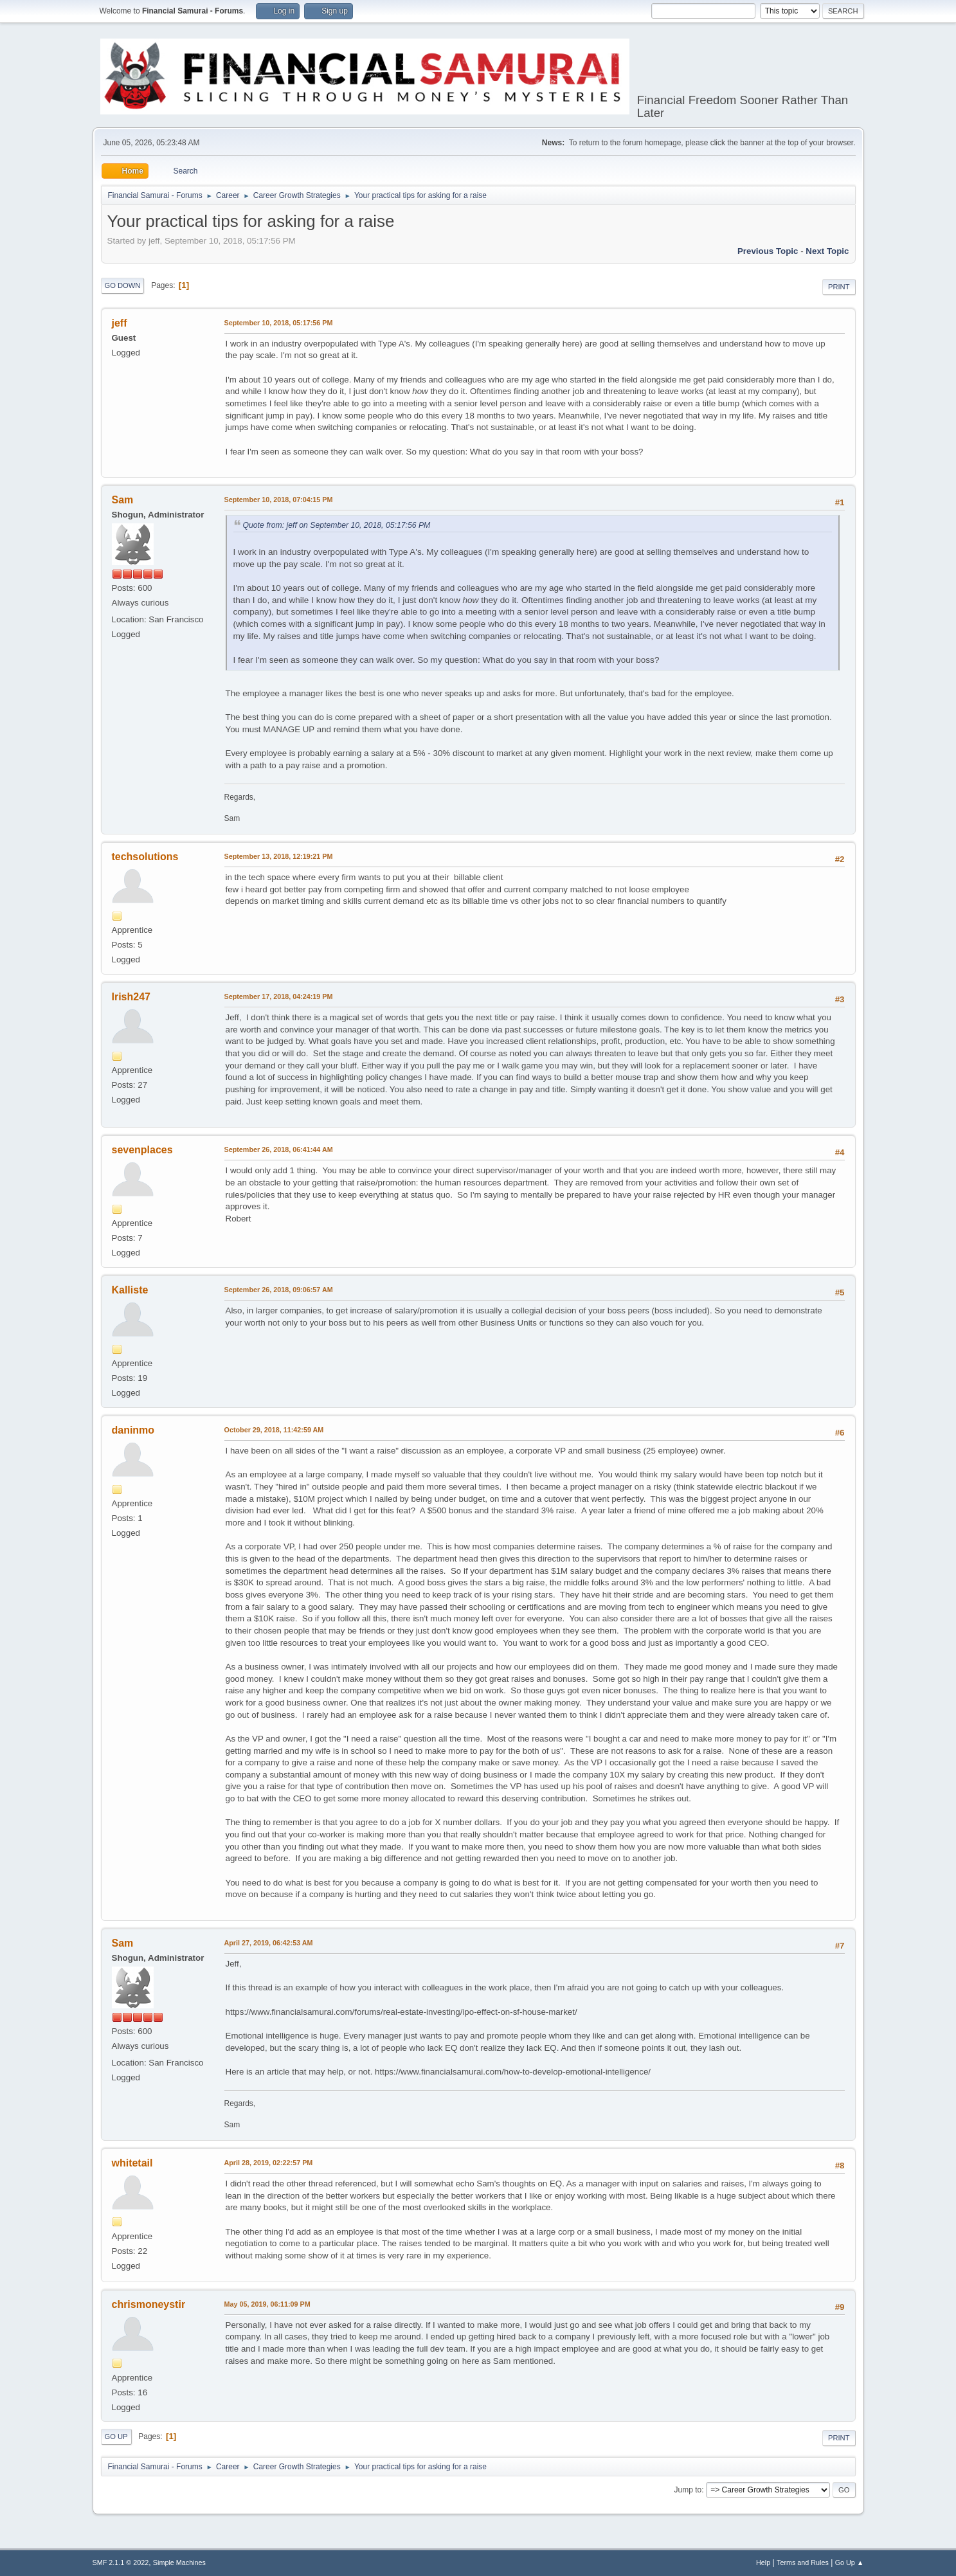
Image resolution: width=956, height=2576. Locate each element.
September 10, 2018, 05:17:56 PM (278, 323)
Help (763, 2562)
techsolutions (145, 856)
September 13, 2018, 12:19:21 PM (278, 856)
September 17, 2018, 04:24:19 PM (278, 996)
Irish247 (131, 996)
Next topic (827, 251)
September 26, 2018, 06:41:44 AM (278, 1149)
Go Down (123, 285)
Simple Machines (179, 2562)
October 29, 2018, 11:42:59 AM (274, 1430)
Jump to (688, 2489)
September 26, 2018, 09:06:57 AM (278, 1289)
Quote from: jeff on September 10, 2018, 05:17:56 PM (337, 525)
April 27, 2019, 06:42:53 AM (268, 1943)
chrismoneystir (149, 2304)
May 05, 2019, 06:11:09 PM (267, 2304)
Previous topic (767, 251)
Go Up (116, 2436)
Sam (123, 499)
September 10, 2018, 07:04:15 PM (278, 499)
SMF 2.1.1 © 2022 (121, 2562)
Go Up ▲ (849, 2562)
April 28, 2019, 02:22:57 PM (268, 2162)
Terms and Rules (803, 2562)
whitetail (132, 2162)
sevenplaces (142, 1149)
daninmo (133, 1430)
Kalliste (130, 1289)
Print (839, 287)
